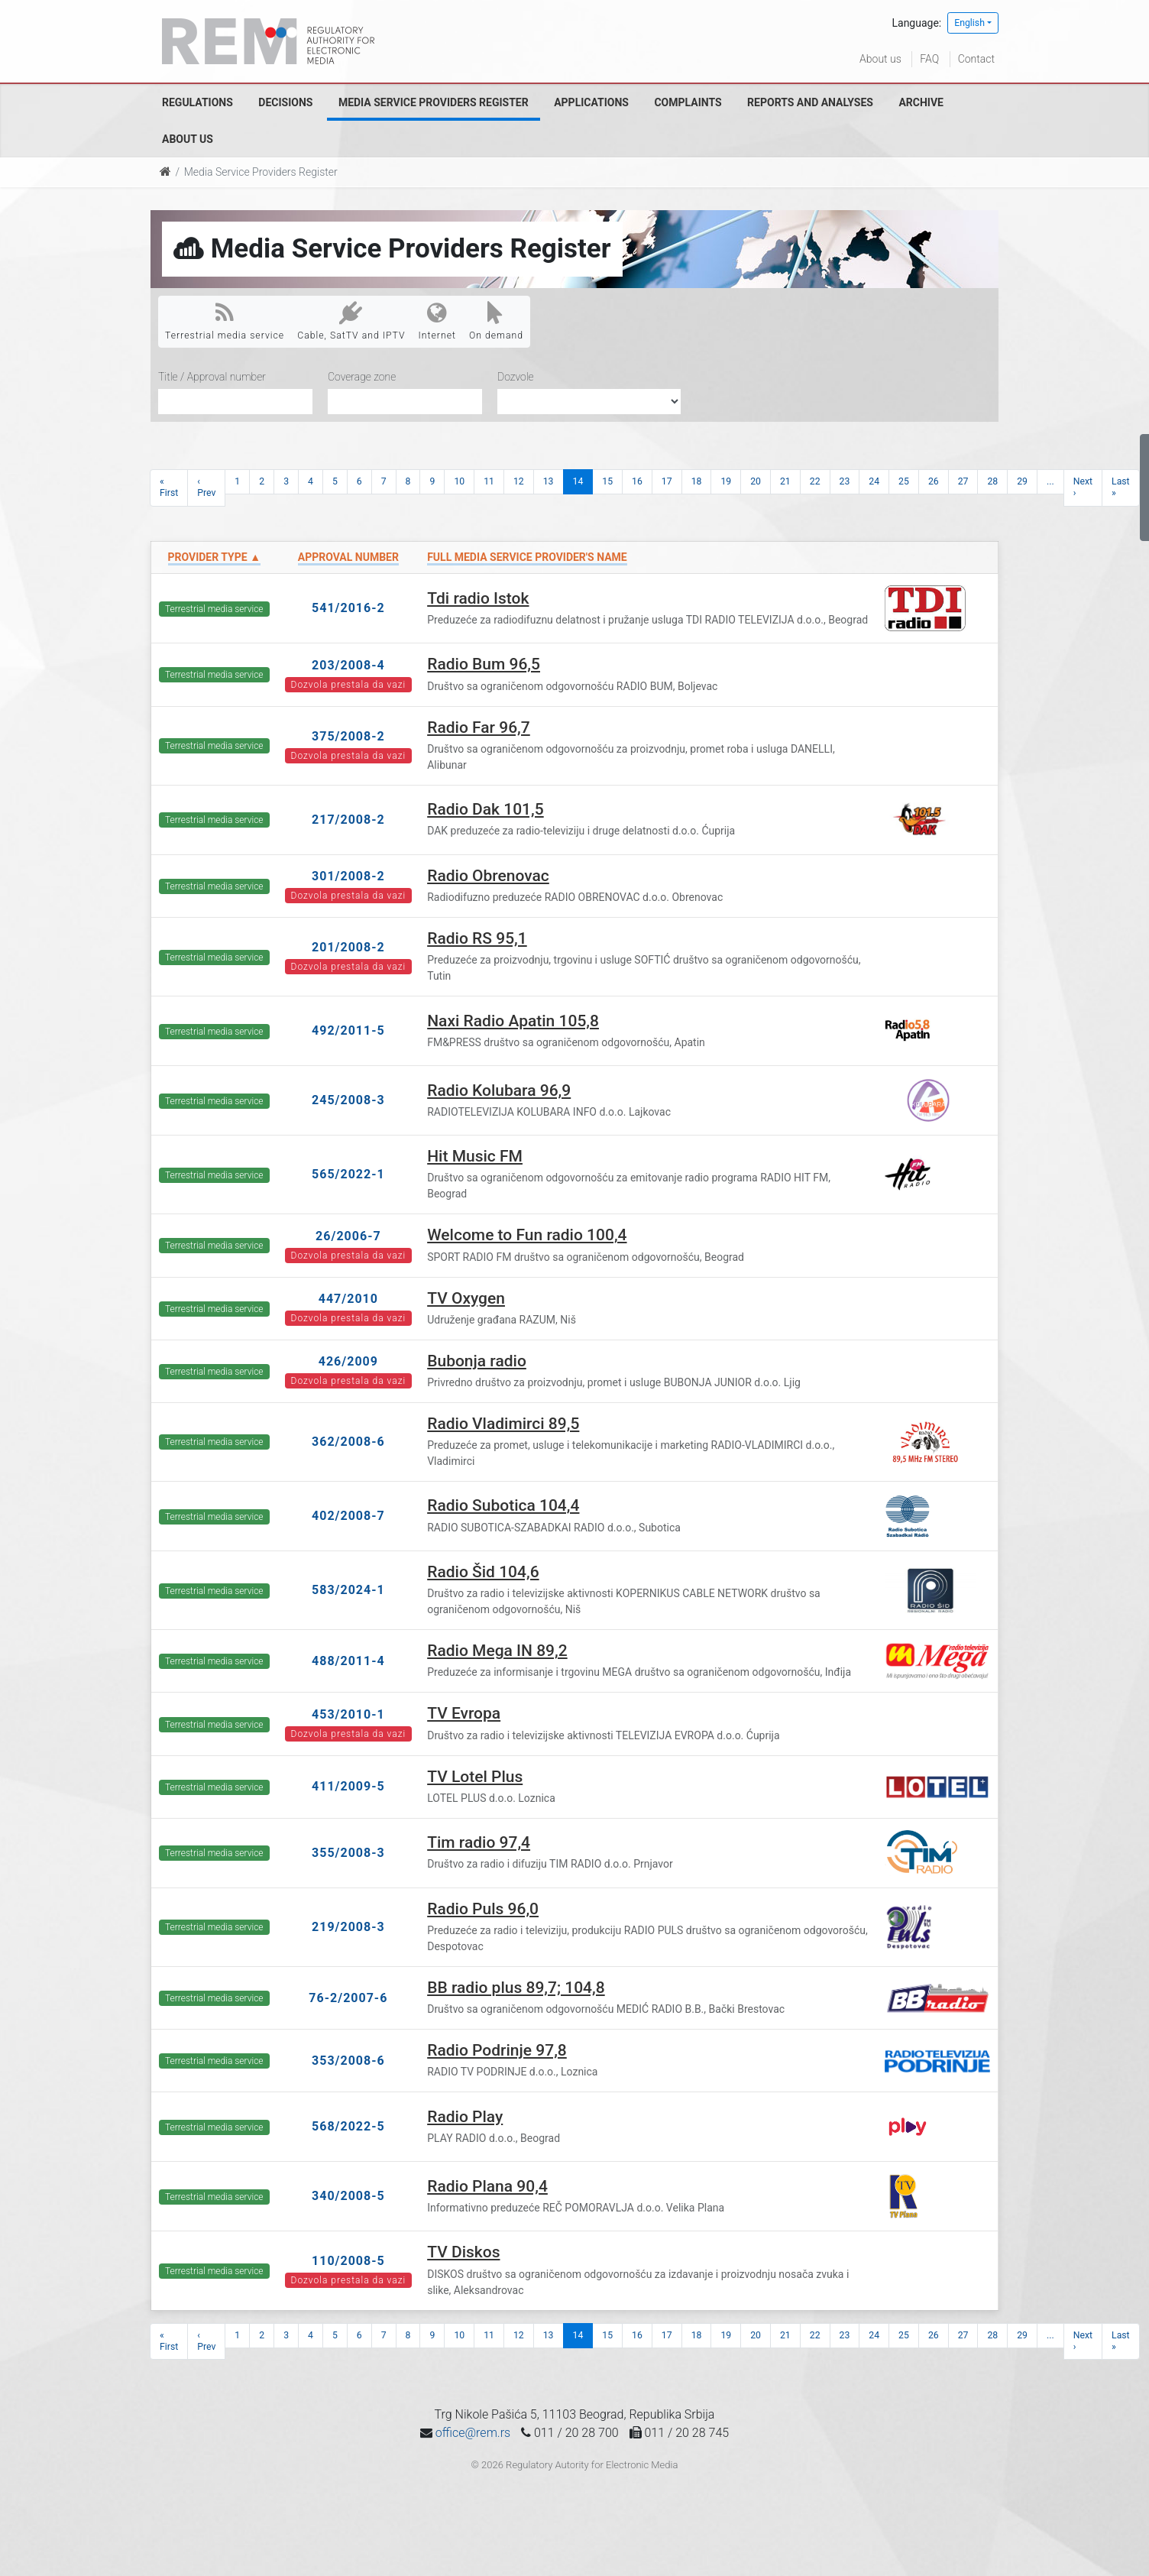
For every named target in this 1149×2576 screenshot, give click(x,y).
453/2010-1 (348, 1714)
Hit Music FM (475, 1156)
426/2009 (348, 1361)
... (1050, 481)
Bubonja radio (476, 1361)
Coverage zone (362, 377)
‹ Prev (206, 487)
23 (845, 481)
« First (169, 487)
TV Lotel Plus (475, 1777)
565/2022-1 (348, 1174)
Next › (1082, 487)
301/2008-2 (348, 876)
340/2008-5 (348, 2196)
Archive (920, 102)
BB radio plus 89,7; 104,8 (515, 1987)
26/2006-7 (348, 1236)
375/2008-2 (348, 736)
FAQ (929, 59)
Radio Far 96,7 (478, 727)
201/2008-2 (348, 947)
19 (725, 481)
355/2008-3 (348, 1852)
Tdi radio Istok (478, 598)
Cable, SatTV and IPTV (351, 321)
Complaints (687, 102)
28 (992, 481)
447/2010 (348, 1298)
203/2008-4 (348, 665)
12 (518, 481)
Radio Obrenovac (488, 876)
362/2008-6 (348, 1441)
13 (548, 481)
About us (880, 59)
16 (637, 481)
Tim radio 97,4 (478, 1842)
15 (607, 481)
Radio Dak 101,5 (485, 809)
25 (903, 481)
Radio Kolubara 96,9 (499, 1090)
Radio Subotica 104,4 (503, 1505)
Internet (437, 321)
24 (874, 481)
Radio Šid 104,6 (483, 1572)
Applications (591, 102)
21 (785, 481)
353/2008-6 (348, 2060)
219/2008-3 (348, 1927)
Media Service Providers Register (433, 102)
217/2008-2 (348, 819)
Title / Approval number (212, 377)
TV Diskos (463, 2252)
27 (963, 481)
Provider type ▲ (214, 557)
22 (815, 481)
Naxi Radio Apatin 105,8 (513, 1021)
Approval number (348, 557)
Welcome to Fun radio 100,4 (526, 1235)
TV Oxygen (466, 1298)
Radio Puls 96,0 (483, 1909)
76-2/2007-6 (348, 1998)
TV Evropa (463, 1713)
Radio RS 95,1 (477, 938)
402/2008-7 (348, 1515)
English (969, 23)
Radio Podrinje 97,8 (497, 2050)
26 (933, 481)
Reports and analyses (810, 102)
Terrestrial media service (224, 321)
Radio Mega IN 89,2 (497, 1650)
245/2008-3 (348, 1100)
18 (696, 481)
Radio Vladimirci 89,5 (503, 1423)
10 (459, 481)
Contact (976, 59)
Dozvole (515, 377)
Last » (1121, 487)
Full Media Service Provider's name (527, 557)
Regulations (197, 102)
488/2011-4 (348, 1661)
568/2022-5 (348, 2126)
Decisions (285, 102)
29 (1022, 481)
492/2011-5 (348, 1030)
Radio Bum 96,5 (483, 664)
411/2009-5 (348, 1786)
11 (489, 481)
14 (578, 481)
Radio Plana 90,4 (487, 2186)
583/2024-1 (348, 1590)
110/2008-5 (348, 2261)
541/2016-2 (348, 608)
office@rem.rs (472, 2432)
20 (755, 481)
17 (667, 481)
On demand (496, 321)
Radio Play (465, 2117)
